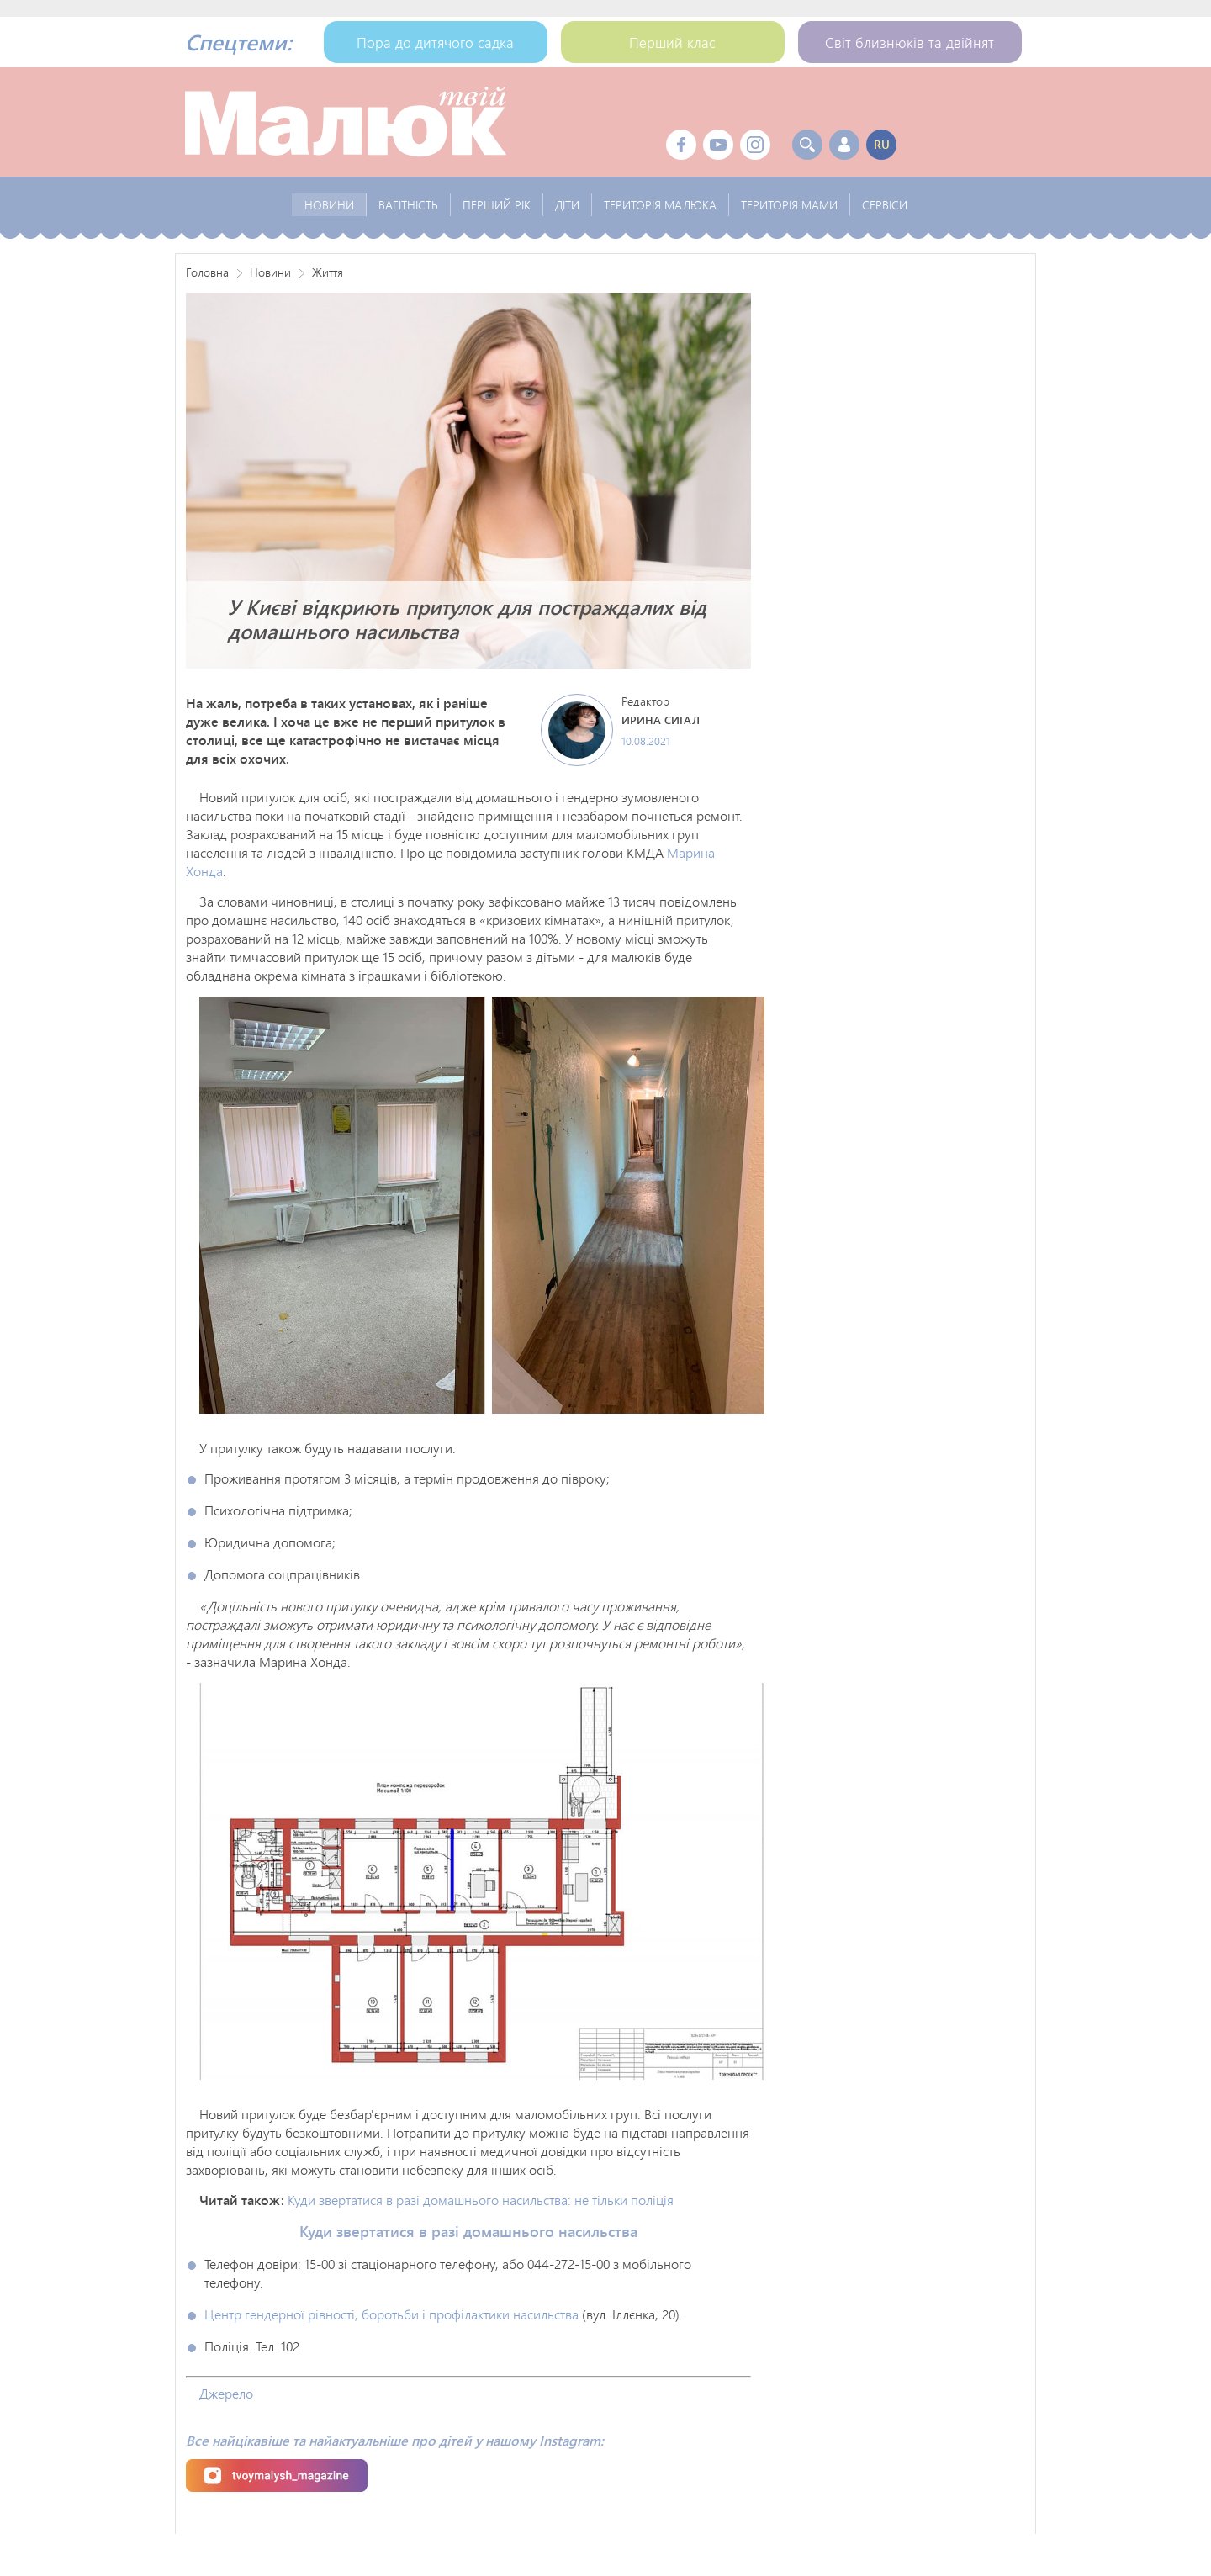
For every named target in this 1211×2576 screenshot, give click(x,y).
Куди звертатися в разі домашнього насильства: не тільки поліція (481, 2199)
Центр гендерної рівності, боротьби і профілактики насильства (391, 2314)
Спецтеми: (238, 42)
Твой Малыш (345, 122)
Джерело (226, 2393)
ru (882, 144)
